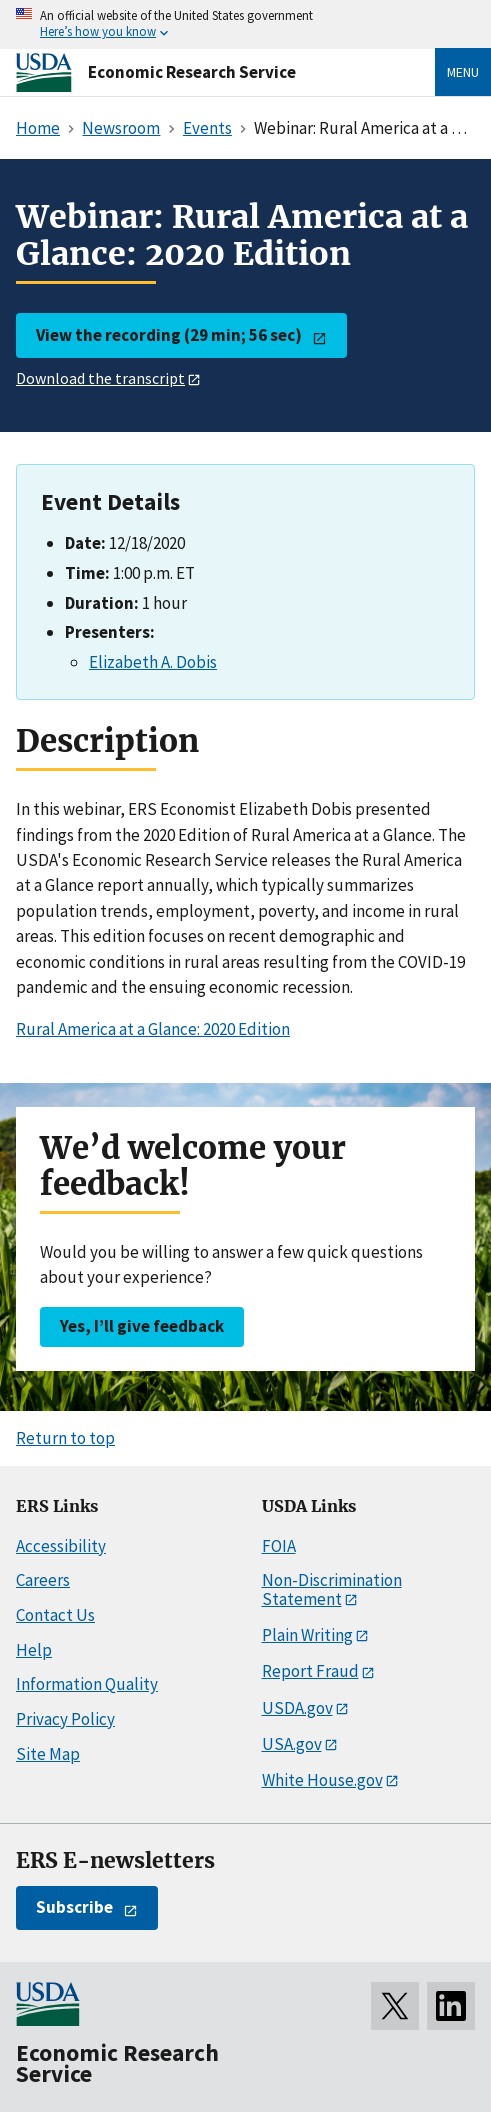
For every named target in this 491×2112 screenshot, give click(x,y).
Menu (463, 72)
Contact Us (55, 1615)
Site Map (48, 1754)
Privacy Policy (65, 1719)
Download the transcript (100, 378)
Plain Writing (307, 1635)
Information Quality (87, 1684)
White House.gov (322, 1780)
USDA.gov (297, 1708)
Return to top (65, 1438)
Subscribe (74, 1907)
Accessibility (61, 1546)
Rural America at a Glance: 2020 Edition (153, 1029)
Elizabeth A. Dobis (153, 662)
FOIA (279, 1546)
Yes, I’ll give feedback (142, 1326)
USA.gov (292, 1744)
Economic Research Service (192, 72)
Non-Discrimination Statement (332, 1589)
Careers (43, 1580)
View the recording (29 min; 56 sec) (169, 335)
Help (34, 1650)
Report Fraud (310, 1671)
